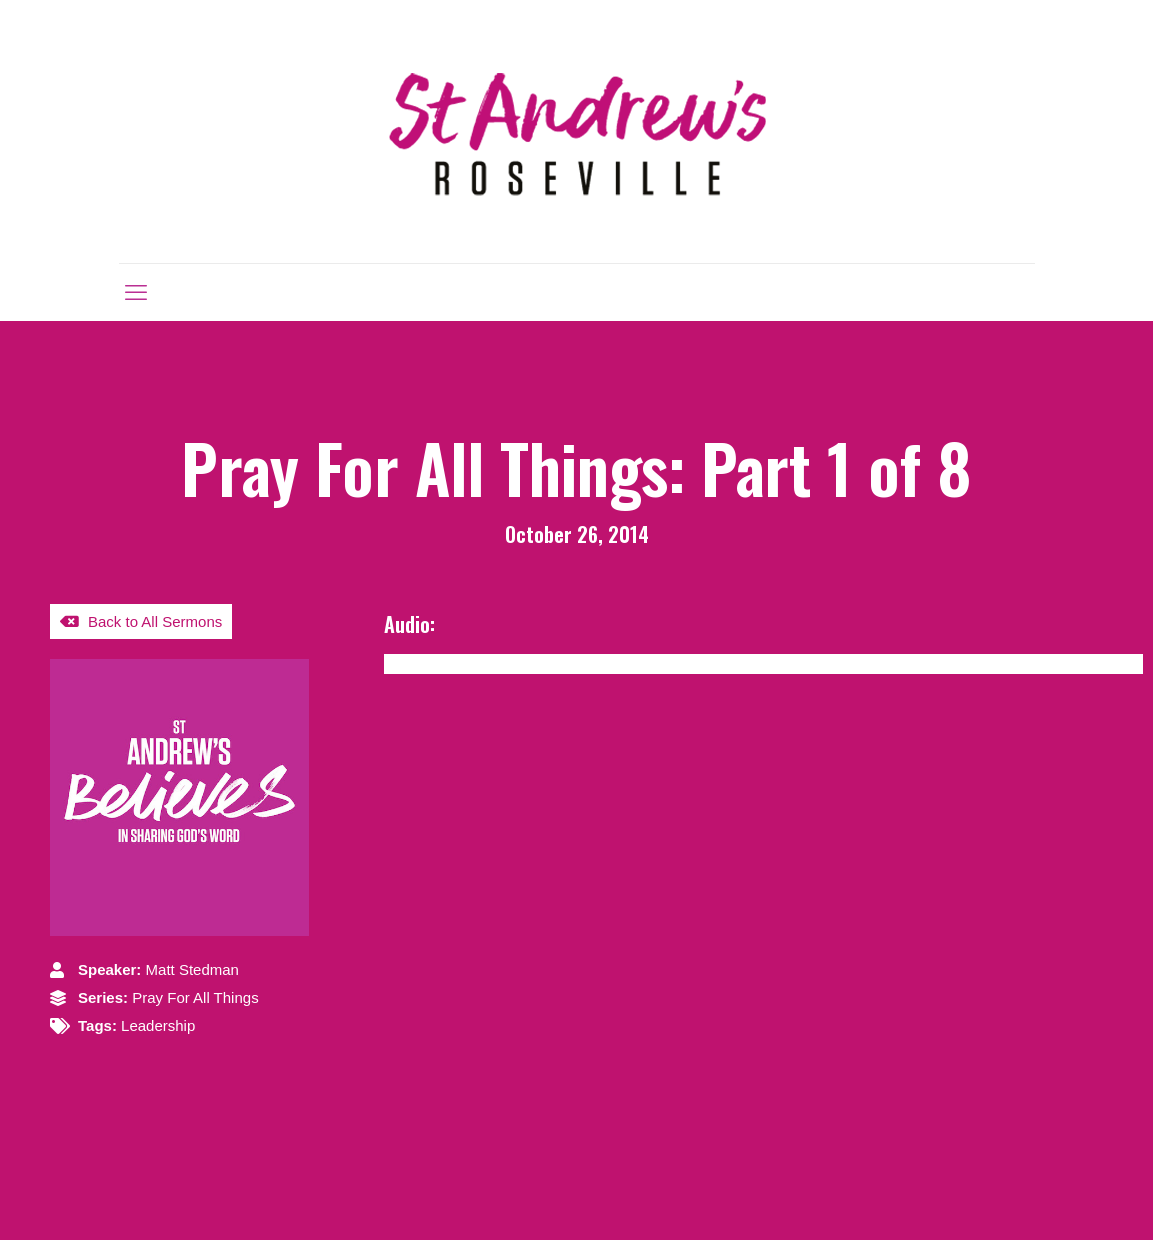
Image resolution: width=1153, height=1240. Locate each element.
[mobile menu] (136, 292)
